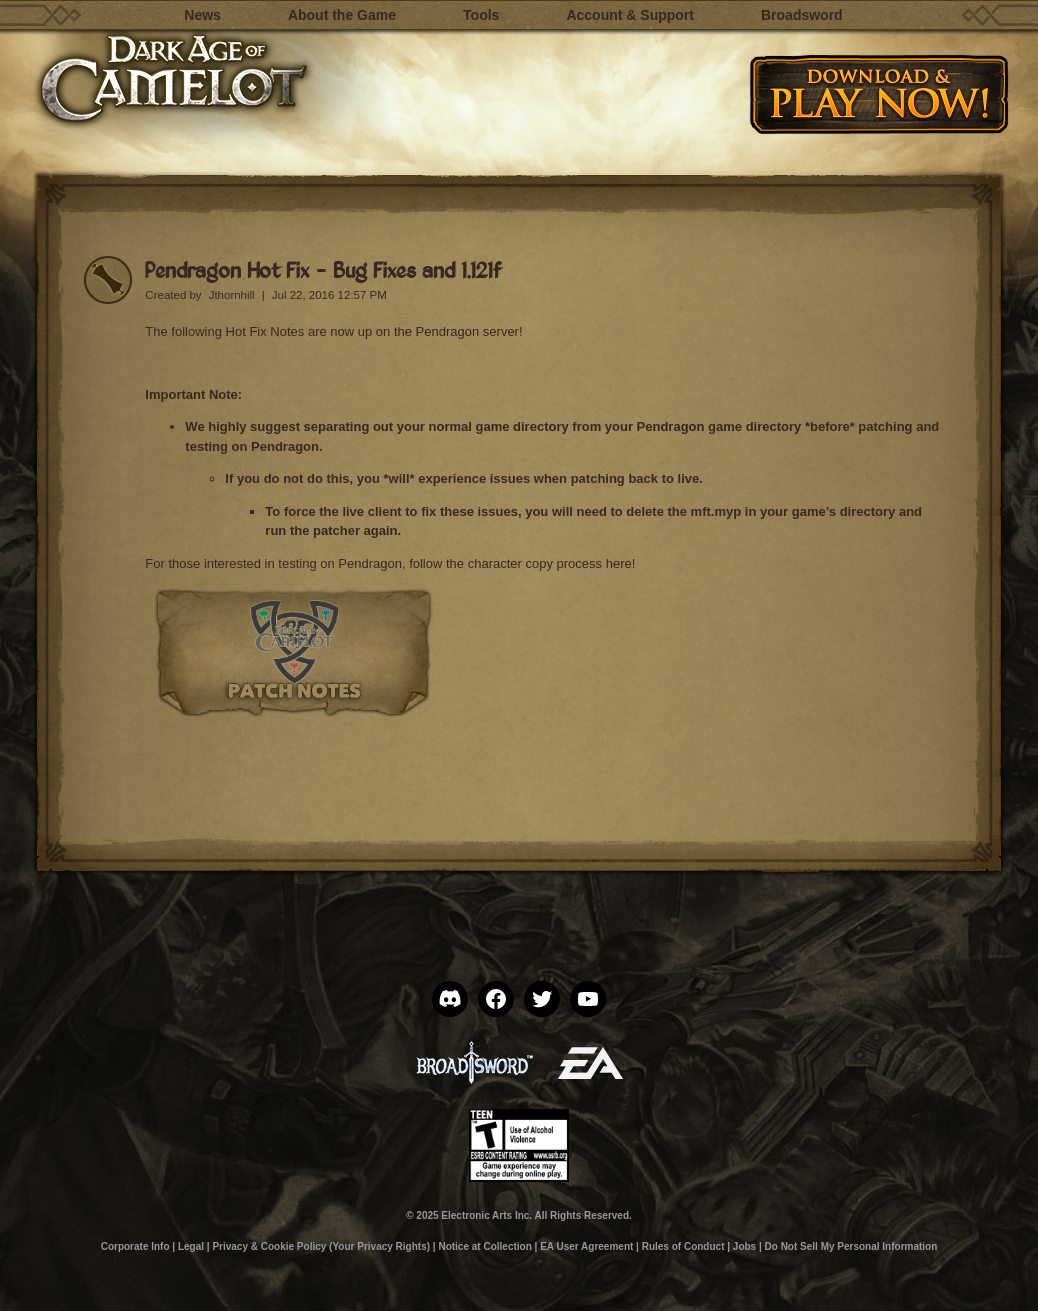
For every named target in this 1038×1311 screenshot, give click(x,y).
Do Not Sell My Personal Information (851, 1246)
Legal (191, 1246)
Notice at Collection (484, 1246)
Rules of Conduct (683, 1246)
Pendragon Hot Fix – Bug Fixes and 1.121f (322, 269)
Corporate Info (135, 1246)
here (619, 563)
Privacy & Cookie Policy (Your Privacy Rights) (321, 1246)
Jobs (744, 1246)
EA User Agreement (586, 1246)
